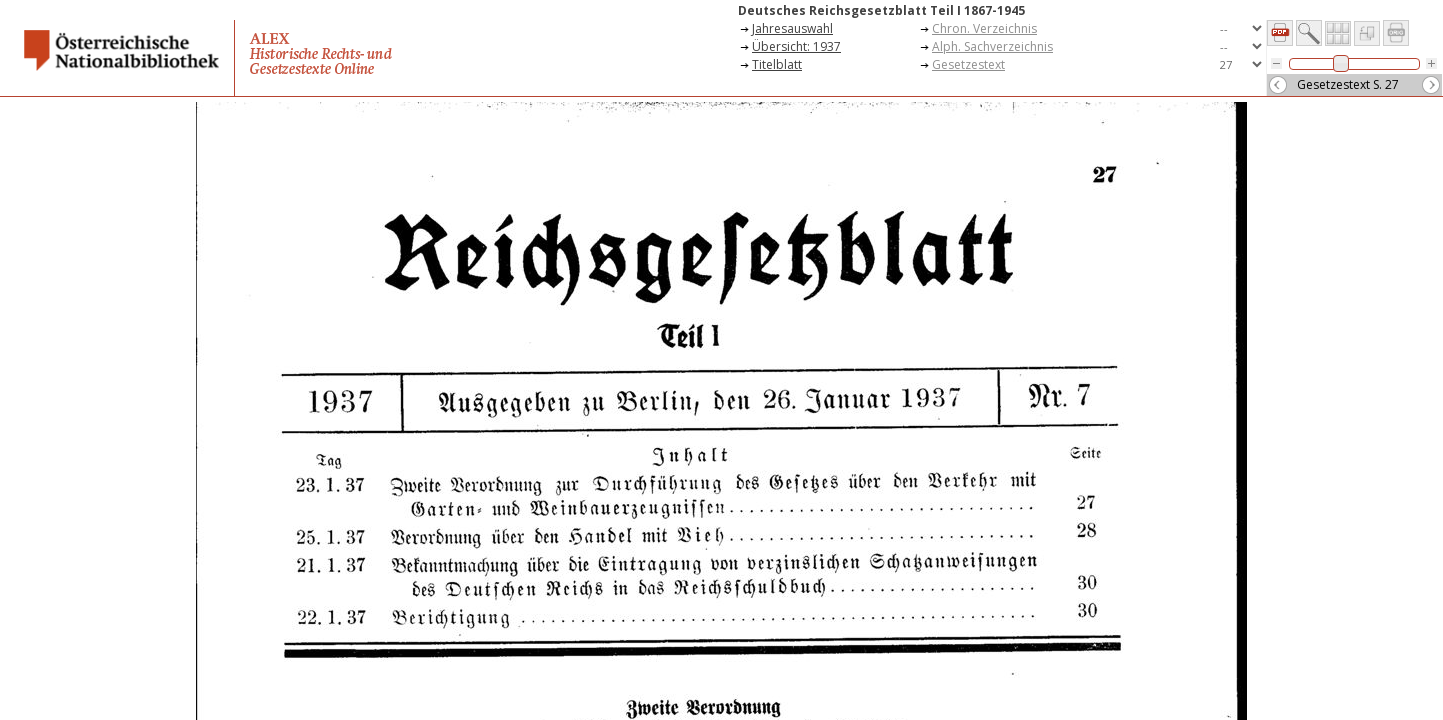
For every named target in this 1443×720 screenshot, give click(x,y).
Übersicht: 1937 (796, 46)
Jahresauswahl (792, 28)
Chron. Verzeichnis (984, 28)
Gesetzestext (968, 64)
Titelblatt (777, 64)
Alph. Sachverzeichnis (992, 46)
